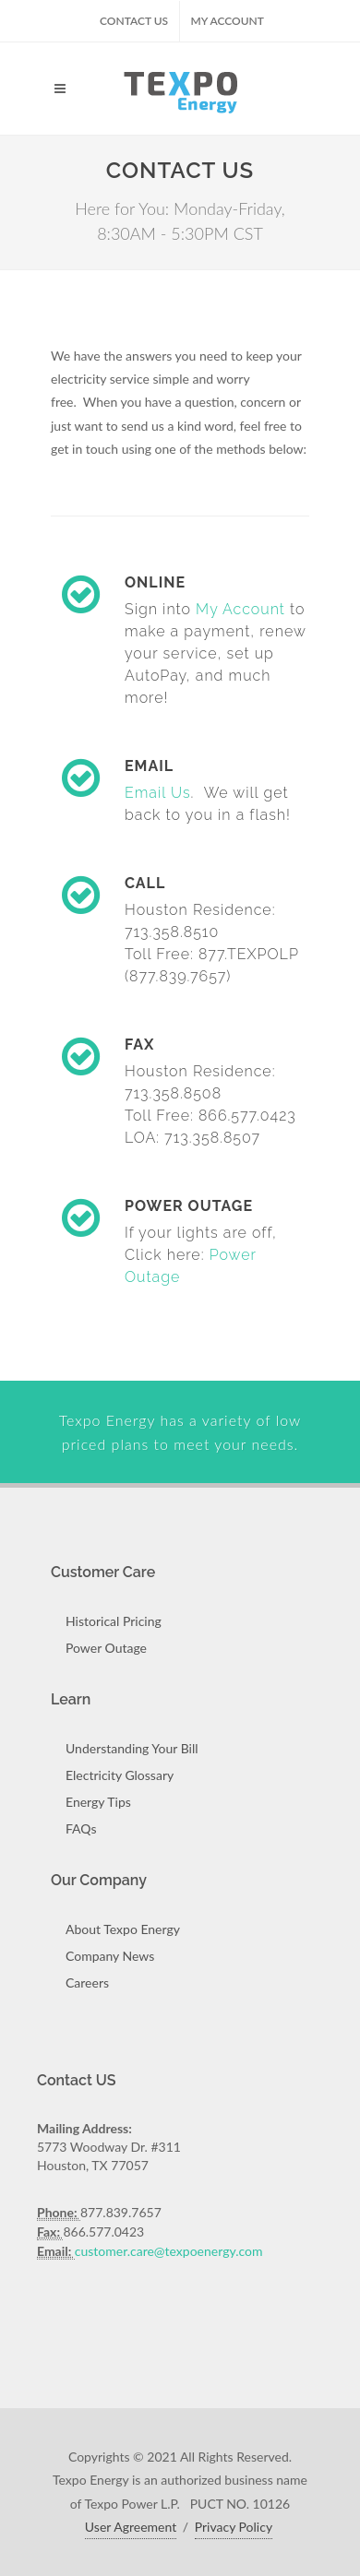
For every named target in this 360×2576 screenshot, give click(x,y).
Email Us (158, 792)
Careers (87, 1982)
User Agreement (130, 2526)
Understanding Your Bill (132, 1748)
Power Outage (106, 1648)
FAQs (81, 1828)
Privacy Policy (233, 2526)
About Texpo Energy (123, 1929)
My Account (227, 21)
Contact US (134, 21)
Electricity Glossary (120, 1775)
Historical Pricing (114, 1621)
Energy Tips (98, 1802)
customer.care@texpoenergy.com (169, 2251)
